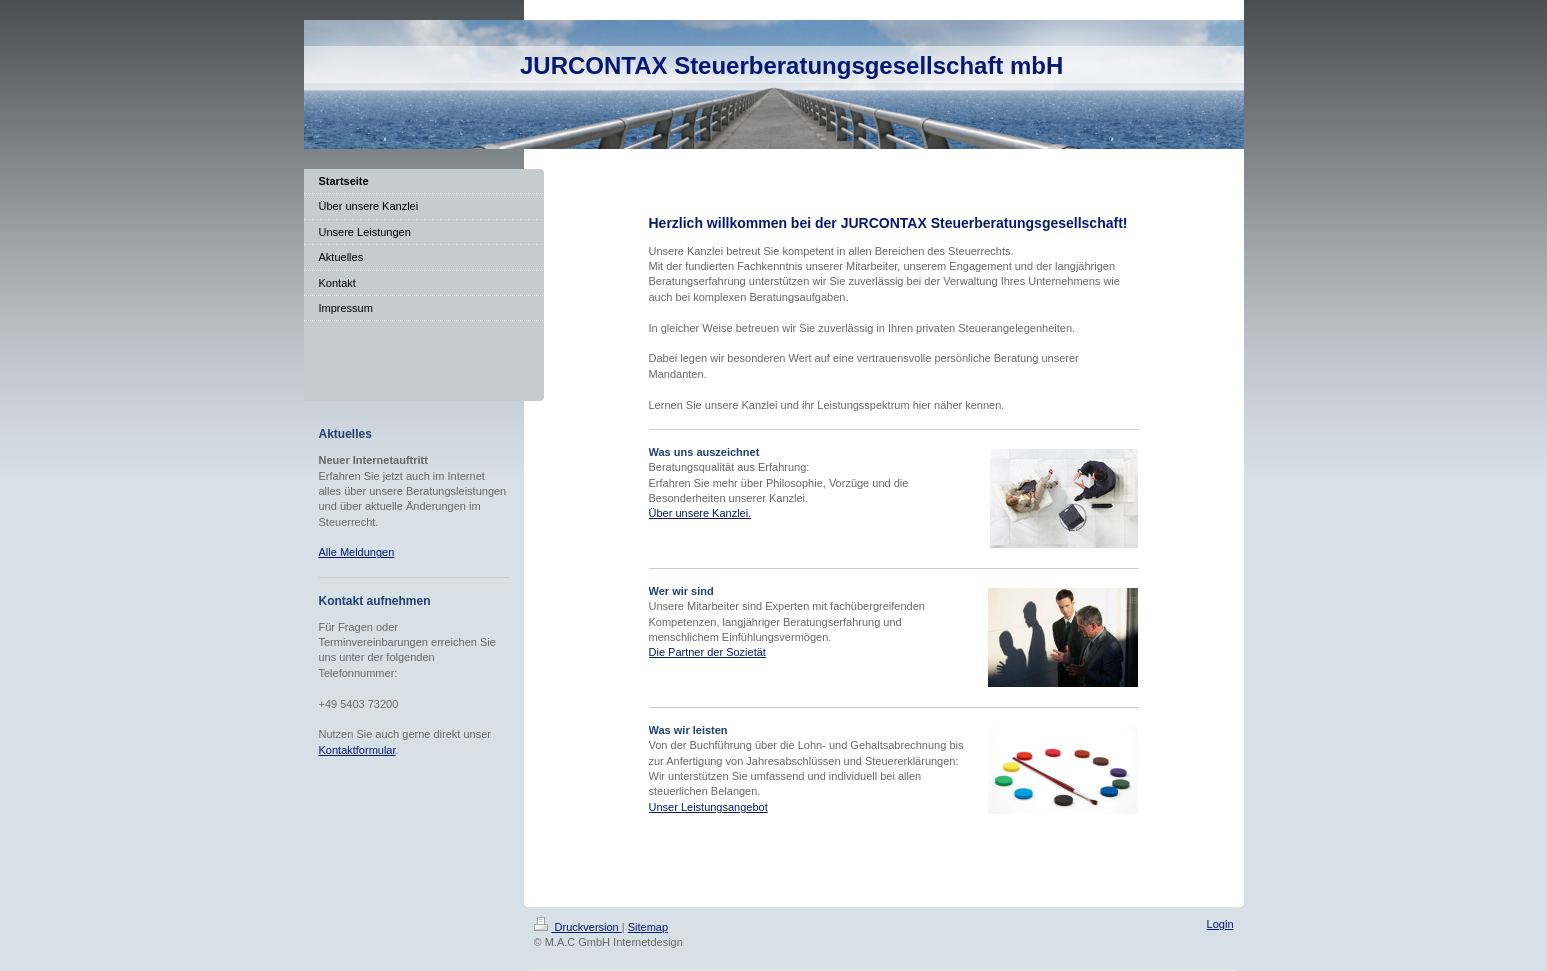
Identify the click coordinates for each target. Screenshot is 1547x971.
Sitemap (648, 927)
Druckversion (578, 927)
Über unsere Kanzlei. (700, 513)
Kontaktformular (357, 750)
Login (1220, 924)
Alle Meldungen (357, 552)
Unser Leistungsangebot (708, 807)
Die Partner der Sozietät (707, 652)
